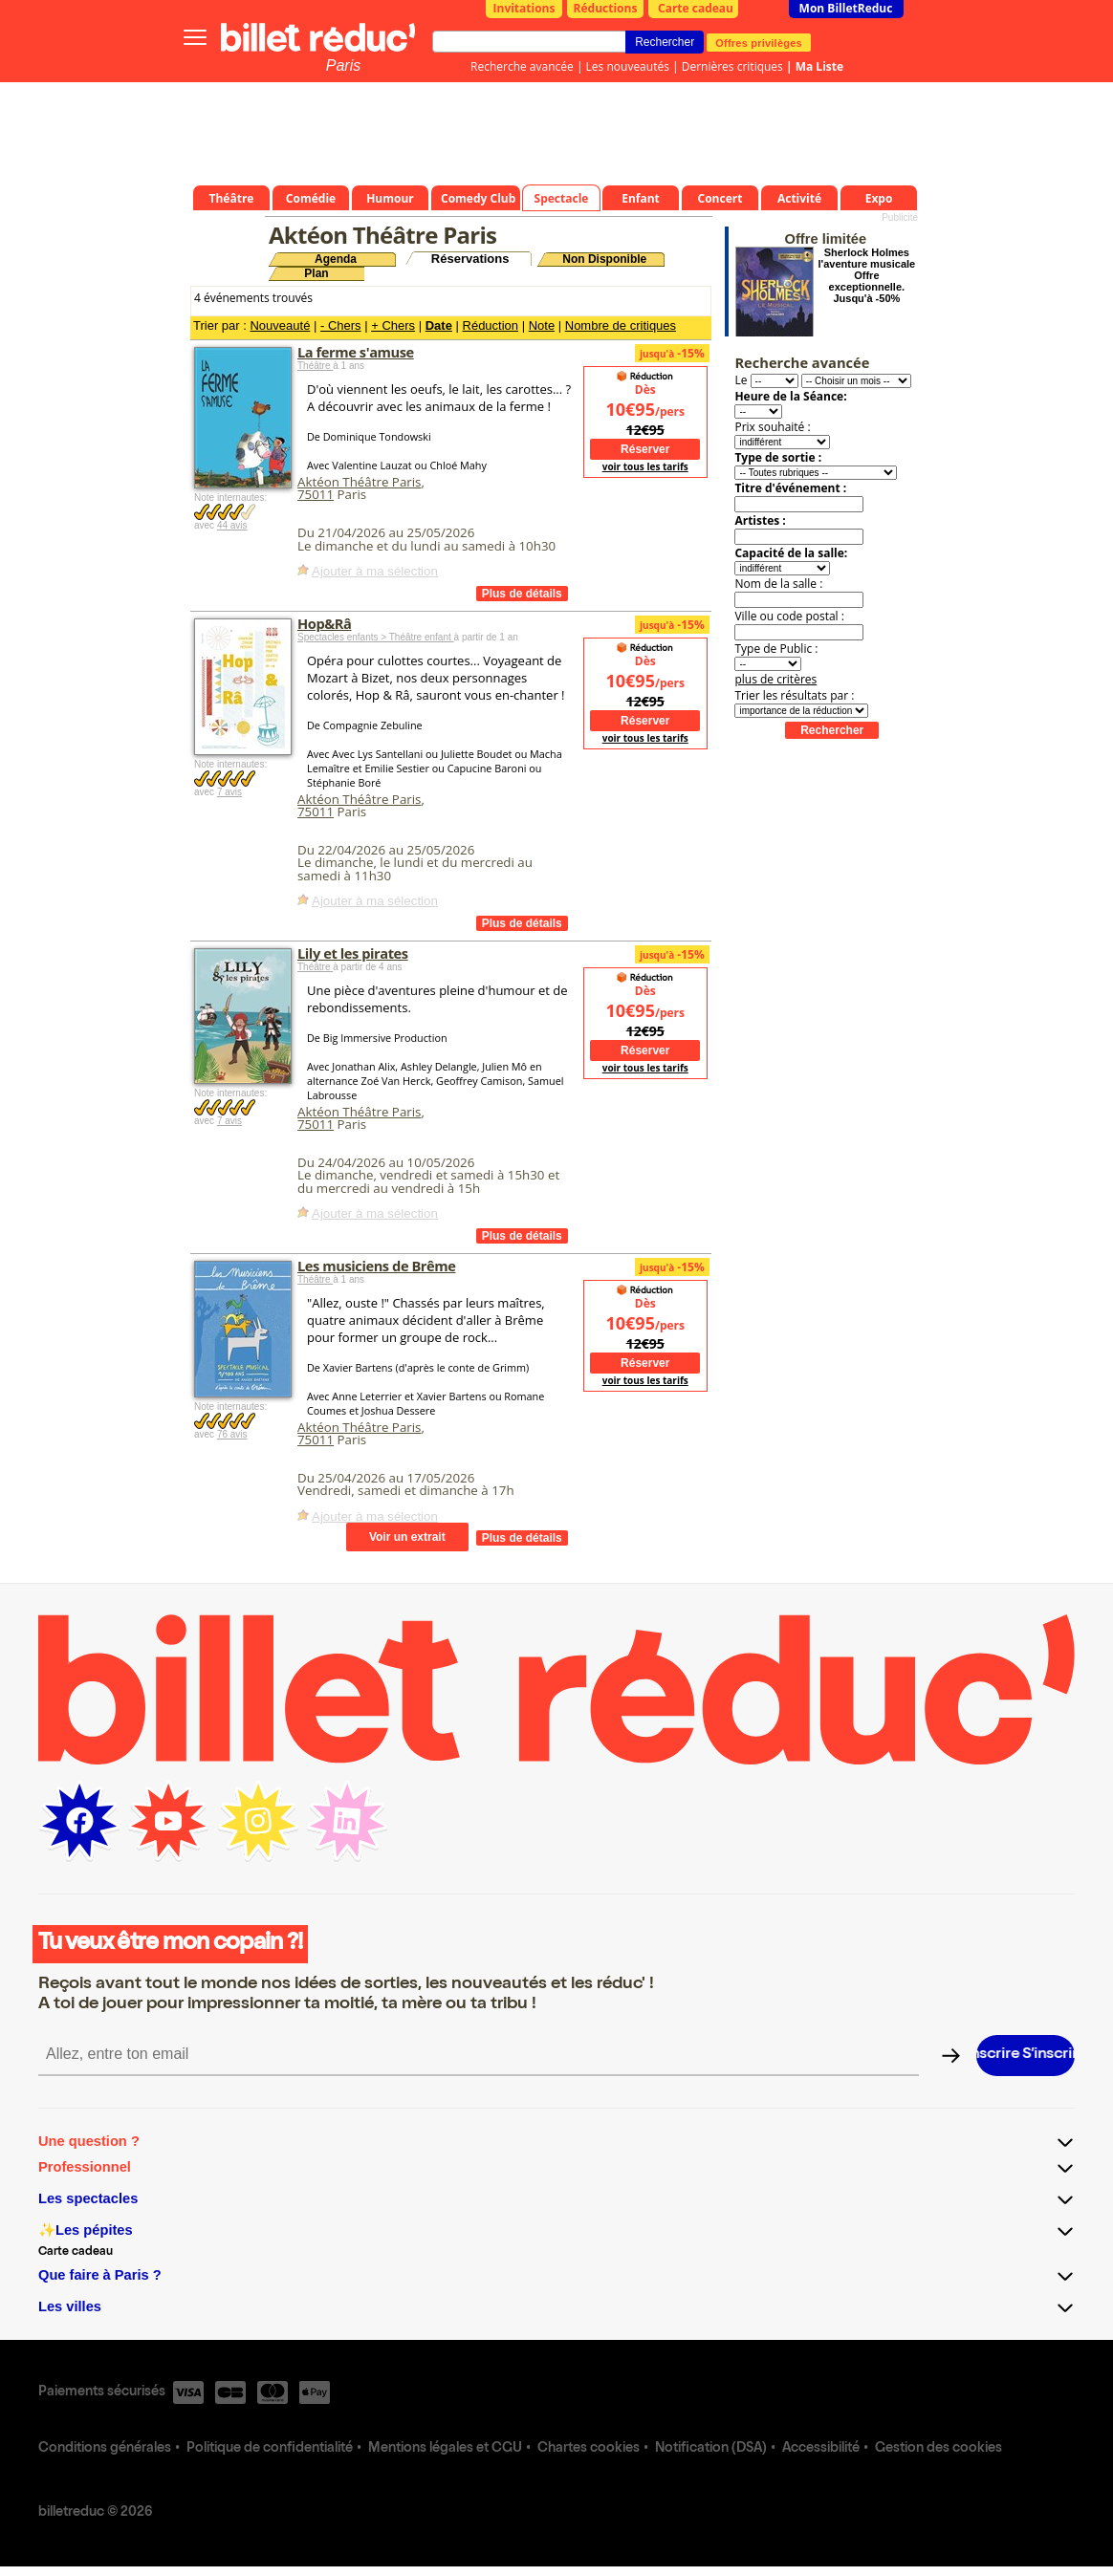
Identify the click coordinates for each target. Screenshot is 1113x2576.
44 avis (232, 525)
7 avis (229, 792)
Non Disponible (604, 259)
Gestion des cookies (938, 2449)
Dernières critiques (732, 66)
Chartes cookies (588, 2449)
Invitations (524, 8)
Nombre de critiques (620, 325)
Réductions (606, 8)
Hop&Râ (324, 623)
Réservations (470, 258)
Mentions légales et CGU (445, 2449)
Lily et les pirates (352, 953)
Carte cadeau (695, 8)
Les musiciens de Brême (376, 1265)
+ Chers (393, 325)
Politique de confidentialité (269, 2449)
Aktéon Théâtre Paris (359, 481)
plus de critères (775, 679)
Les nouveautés (627, 66)
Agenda (336, 259)
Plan (316, 273)
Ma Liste (819, 66)
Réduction (491, 325)
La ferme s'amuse (355, 351)
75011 (315, 494)
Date (439, 325)
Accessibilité (821, 2449)
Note (542, 325)
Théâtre (315, 365)
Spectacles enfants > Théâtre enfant (375, 637)
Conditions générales (104, 2449)
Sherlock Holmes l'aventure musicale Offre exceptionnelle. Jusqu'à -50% (867, 275)
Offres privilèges (758, 42)
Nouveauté (280, 325)
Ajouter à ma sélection (375, 571)
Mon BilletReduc (846, 8)
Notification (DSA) (711, 2449)
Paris (343, 65)
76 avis (232, 1434)
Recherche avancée (522, 66)
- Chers (340, 325)
